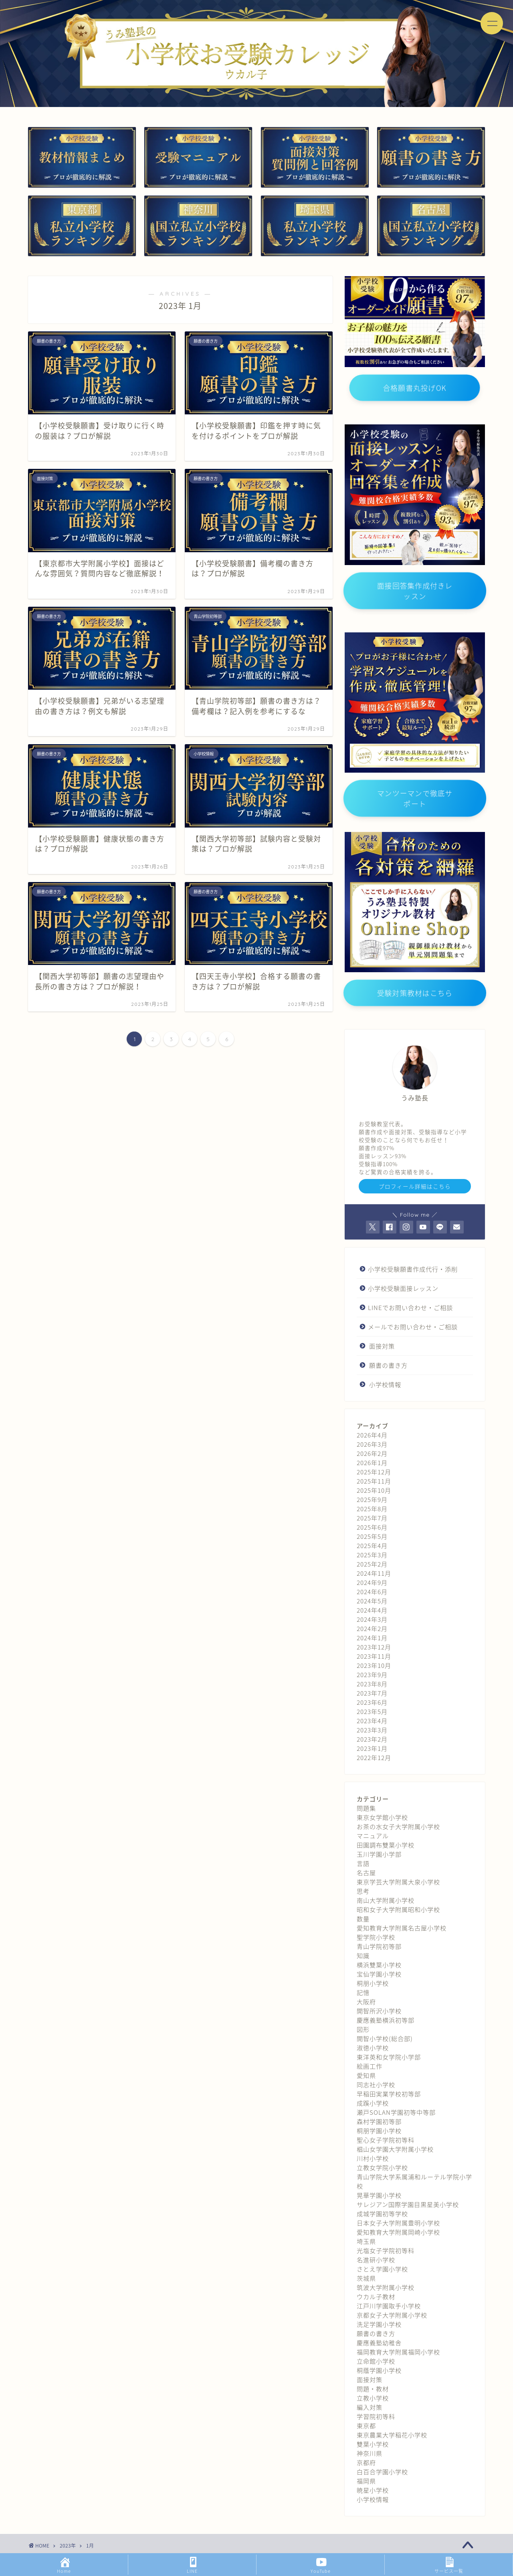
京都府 (366, 2462)
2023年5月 (372, 1711)
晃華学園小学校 (379, 2195)
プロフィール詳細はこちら (415, 1186)
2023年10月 (374, 1665)
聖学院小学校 (376, 1937)
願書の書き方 (388, 1365)
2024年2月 (372, 1628)
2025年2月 (372, 1564)
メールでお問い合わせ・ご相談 (413, 1326)
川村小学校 (373, 2158)
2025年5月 (372, 1536)
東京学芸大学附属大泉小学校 (398, 1881)
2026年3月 (372, 1444)
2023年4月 (372, 1720)
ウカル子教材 (376, 2296)
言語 (363, 1863)
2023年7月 (372, 1693)
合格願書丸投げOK (414, 388)
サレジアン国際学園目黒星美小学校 (408, 2204)
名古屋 (366, 1872)
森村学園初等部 (379, 2121)
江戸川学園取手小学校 (389, 2305)
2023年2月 (372, 1739)
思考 (363, 1891)
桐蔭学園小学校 (379, 2370)
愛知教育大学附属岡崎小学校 (398, 2232)
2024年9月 (372, 1582)
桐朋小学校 (373, 1983)
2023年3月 (372, 1729)
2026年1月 (372, 1462)
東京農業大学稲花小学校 (392, 2434)
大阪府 (366, 2001)
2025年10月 (374, 1490)
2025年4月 (372, 1545)
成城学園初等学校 (382, 2213)
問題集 (366, 1808)
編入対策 (369, 2407)
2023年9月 (372, 1674)
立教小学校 (373, 2397)
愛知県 (366, 2075)
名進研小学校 (376, 2259)
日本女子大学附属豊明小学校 (398, 2222)
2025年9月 (372, 1499)
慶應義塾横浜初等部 (385, 2020)
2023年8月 (372, 1683)
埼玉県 (366, 2241)
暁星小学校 (373, 2490)
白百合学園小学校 (382, 2471)
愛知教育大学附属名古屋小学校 (401, 1927)
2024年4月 (372, 1610)
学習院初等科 (376, 2416)
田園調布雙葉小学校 (385, 1844)
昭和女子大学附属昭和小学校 (398, 1909)
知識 (363, 1955)
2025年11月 (374, 1481)
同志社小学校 (376, 2084)
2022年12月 (374, 1757)
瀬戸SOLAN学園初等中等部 (396, 2112)
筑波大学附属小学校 (385, 2287)
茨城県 (366, 2278)
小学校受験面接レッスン (403, 1288)
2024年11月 (374, 1573)
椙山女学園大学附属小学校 (395, 2149)
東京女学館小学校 (382, 1817)
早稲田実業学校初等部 (389, 2093)
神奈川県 (369, 2453)
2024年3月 (372, 1619)
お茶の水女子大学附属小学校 (398, 1826)
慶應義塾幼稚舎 (379, 2342)
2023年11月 (374, 1656)
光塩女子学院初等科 (385, 2250)
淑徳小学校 (373, 2047)
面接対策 (382, 1346)
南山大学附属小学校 (385, 1900)
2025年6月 (372, 1527)
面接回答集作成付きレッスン (414, 590)
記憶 (363, 1992)
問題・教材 (373, 2388)
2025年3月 (372, 1554)
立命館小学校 (376, 2361)
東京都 (366, 2425)
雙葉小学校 (373, 2444)
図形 (363, 2029)
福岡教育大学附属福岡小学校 (398, 2351)
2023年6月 (372, 1702)
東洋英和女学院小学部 (389, 2056)
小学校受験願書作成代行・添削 (413, 1269)
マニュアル (373, 1835)
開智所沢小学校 (379, 2010)
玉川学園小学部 (379, 1854)
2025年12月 (374, 1471)
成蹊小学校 (373, 2103)
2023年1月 (372, 1748)
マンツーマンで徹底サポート (414, 798)
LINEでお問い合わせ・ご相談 (410, 1307)
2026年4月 (372, 1434)
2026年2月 (372, 1453)
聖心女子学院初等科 (385, 2139)
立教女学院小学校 (382, 2167)
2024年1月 (372, 1637)
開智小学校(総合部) (385, 2038)
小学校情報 (385, 1384)
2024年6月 (372, 1591)
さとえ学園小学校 (382, 2268)
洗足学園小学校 (379, 2324)
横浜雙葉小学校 (379, 1964)
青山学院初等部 (379, 1946)
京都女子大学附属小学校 (392, 2315)
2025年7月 (372, 1517)
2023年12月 (374, 1646)
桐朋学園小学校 (379, 2130)
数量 (363, 1918)
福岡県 (366, 2480)
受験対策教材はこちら (414, 993)
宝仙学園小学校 (379, 1973)
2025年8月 (372, 1508)
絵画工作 (369, 2066)
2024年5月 (372, 1600)
